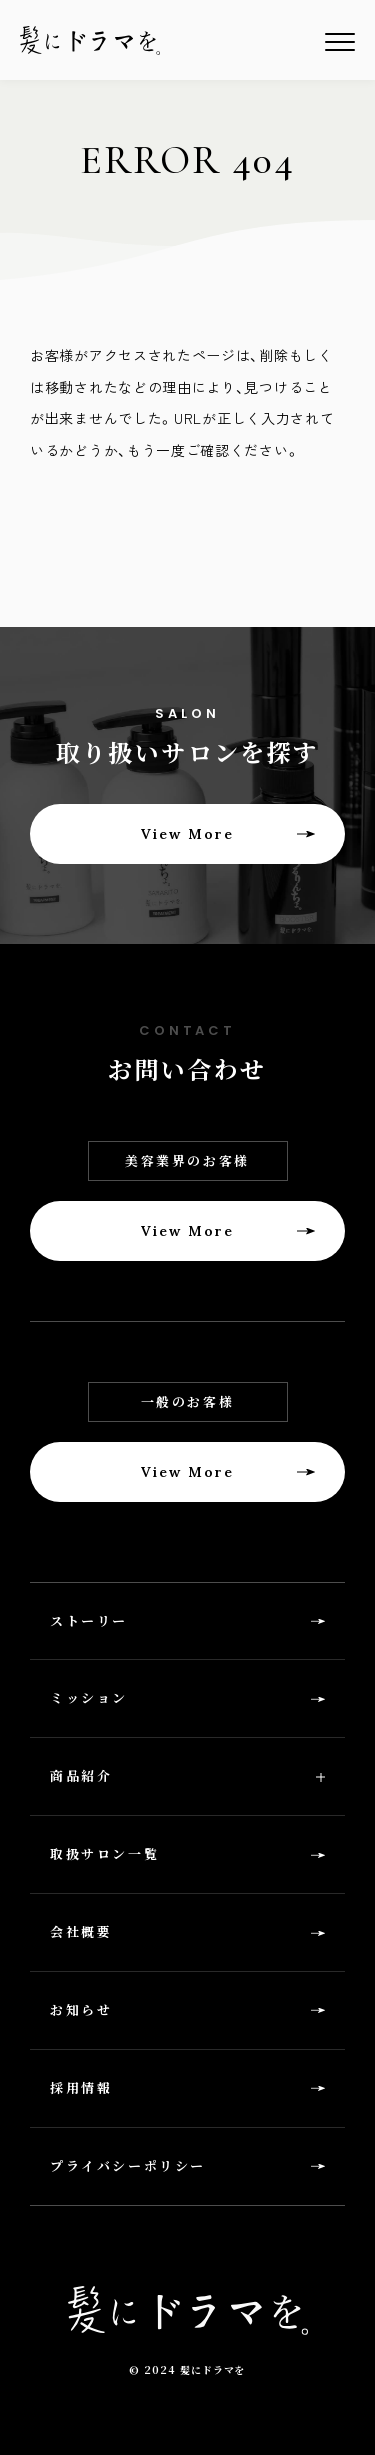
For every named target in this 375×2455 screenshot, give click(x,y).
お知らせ (81, 2009)
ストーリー (89, 1620)
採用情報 (81, 2087)
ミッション (89, 1697)
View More (188, 834)
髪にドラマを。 (90, 40)
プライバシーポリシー (128, 2165)
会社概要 (81, 1931)
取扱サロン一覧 (104, 1853)
